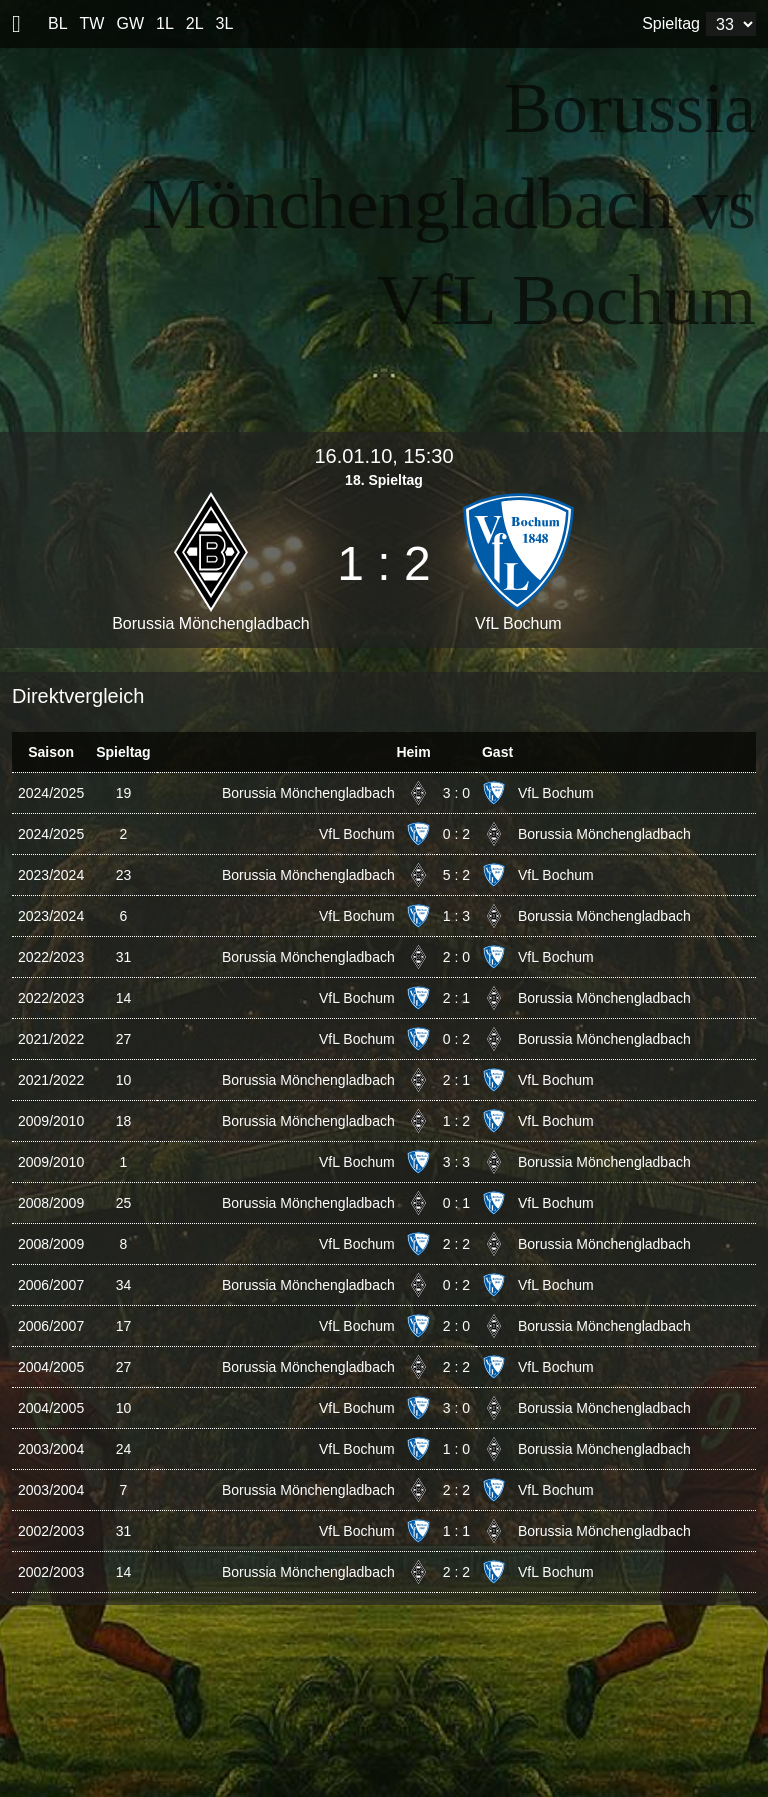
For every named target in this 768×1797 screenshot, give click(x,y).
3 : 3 (456, 1162)
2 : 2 (456, 1244)
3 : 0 (456, 793)
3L (225, 23)
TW (92, 23)
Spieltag (671, 23)
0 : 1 (456, 1203)
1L (165, 23)
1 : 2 (456, 1121)
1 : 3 (456, 916)
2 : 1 (456, 998)
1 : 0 (456, 1449)
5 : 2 (456, 875)
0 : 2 (456, 834)
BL (58, 23)
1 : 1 (456, 1531)
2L (195, 23)
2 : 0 (456, 957)
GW (130, 23)
